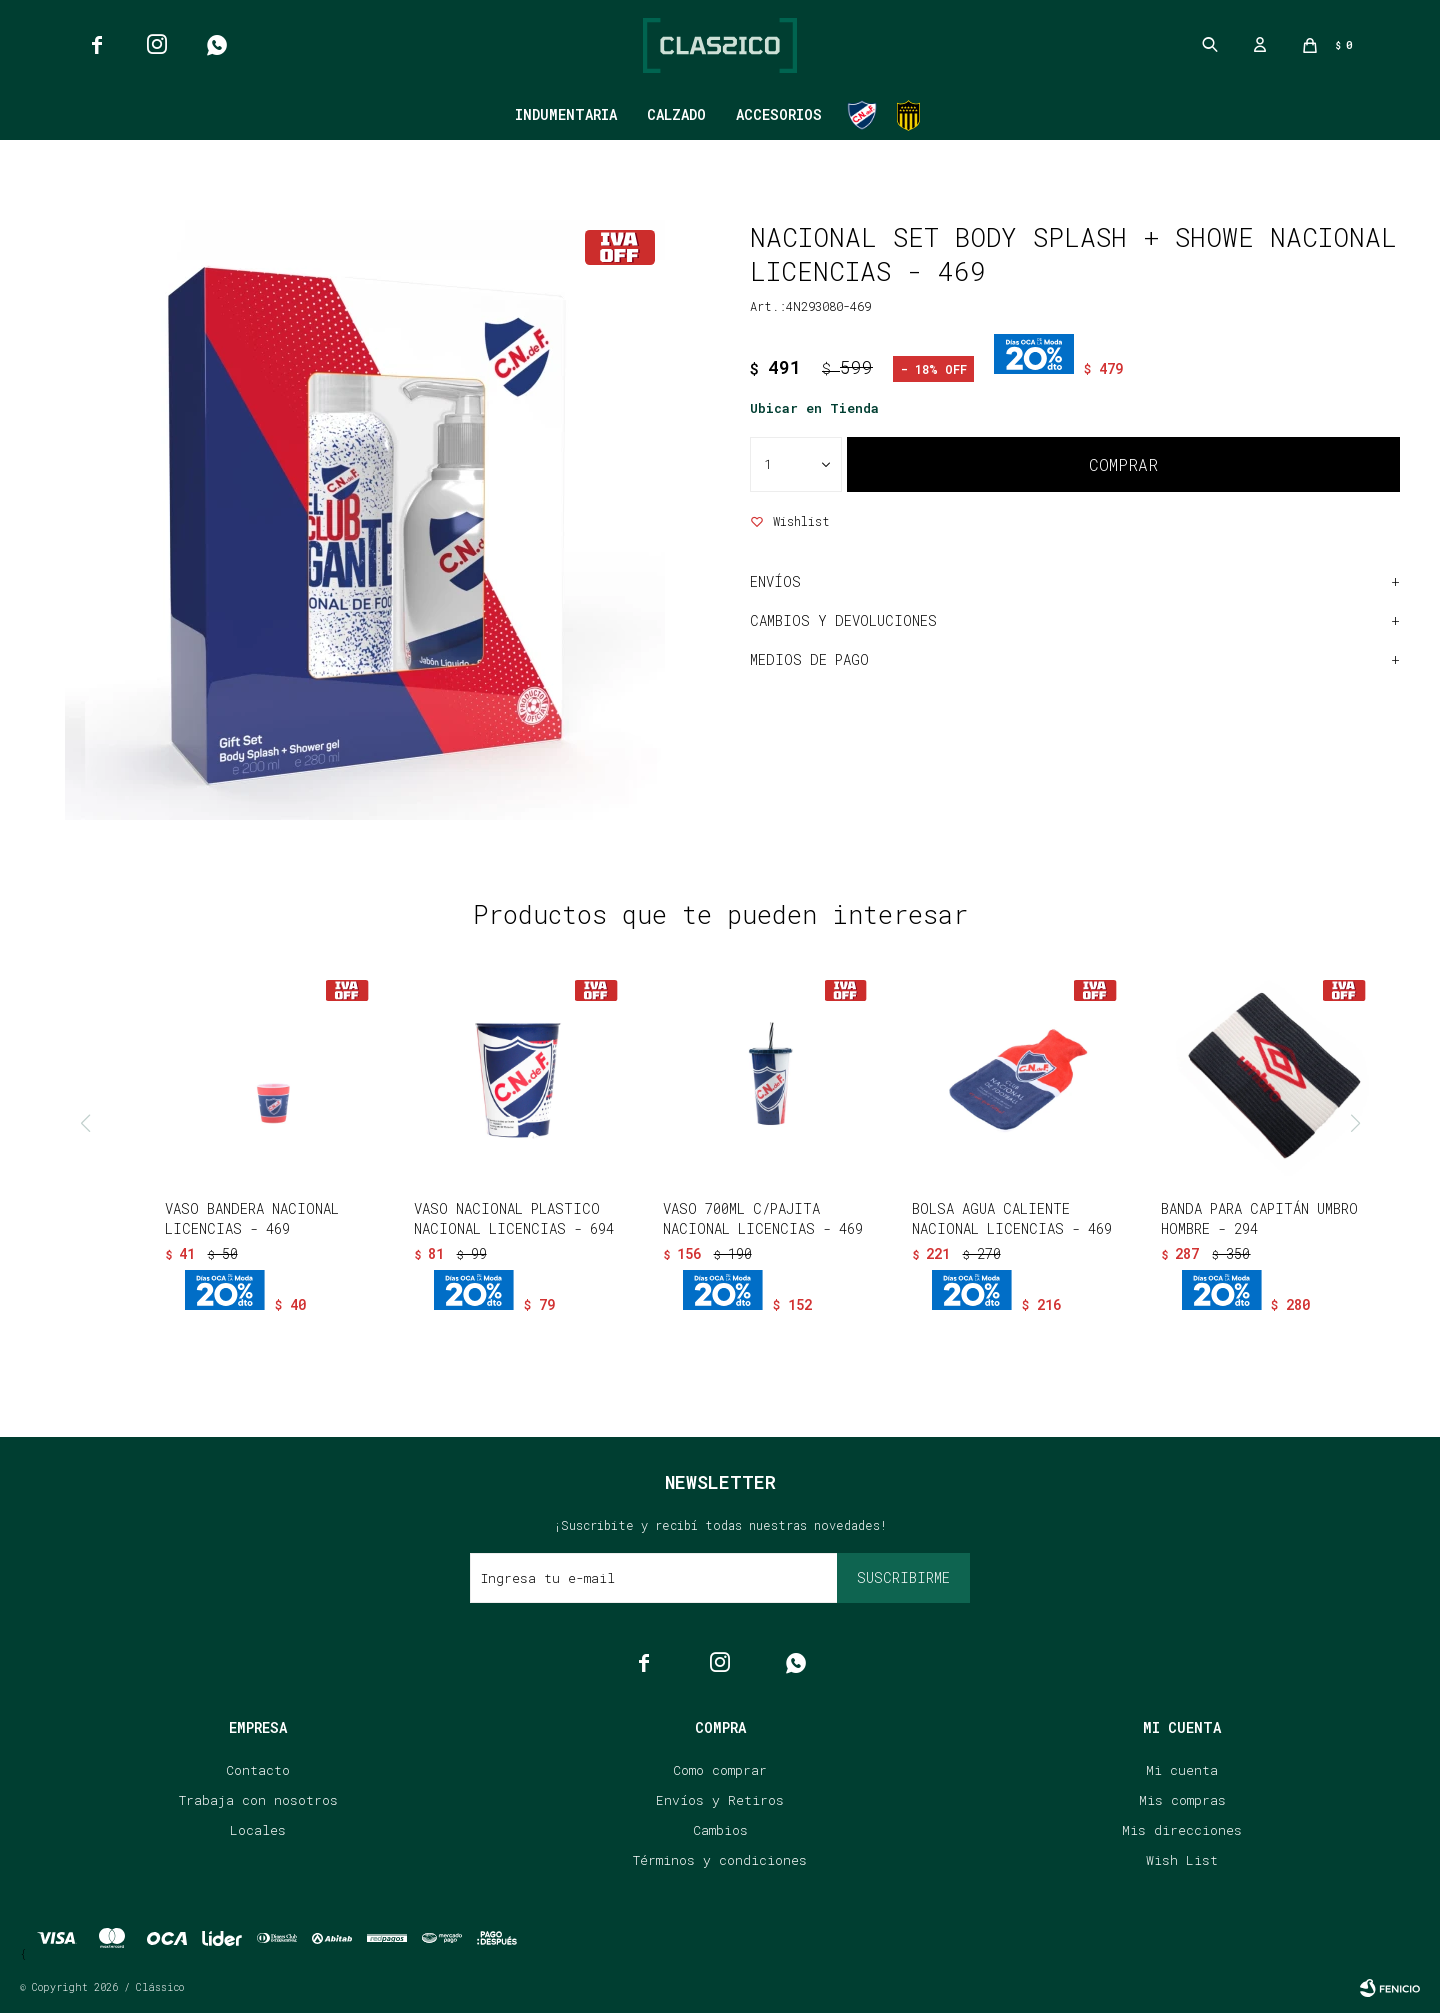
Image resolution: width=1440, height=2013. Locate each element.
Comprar (1123, 464)
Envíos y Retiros (720, 1800)
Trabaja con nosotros (258, 1800)
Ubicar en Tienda (814, 408)
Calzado (676, 114)
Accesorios (779, 114)
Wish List (1182, 1860)
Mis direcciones (1182, 1830)
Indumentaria (566, 114)
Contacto (258, 1770)
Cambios (720, 1830)
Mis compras (1182, 1800)
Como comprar (720, 1770)
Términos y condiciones (720, 1860)
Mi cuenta (1182, 1770)
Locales (258, 1830)
